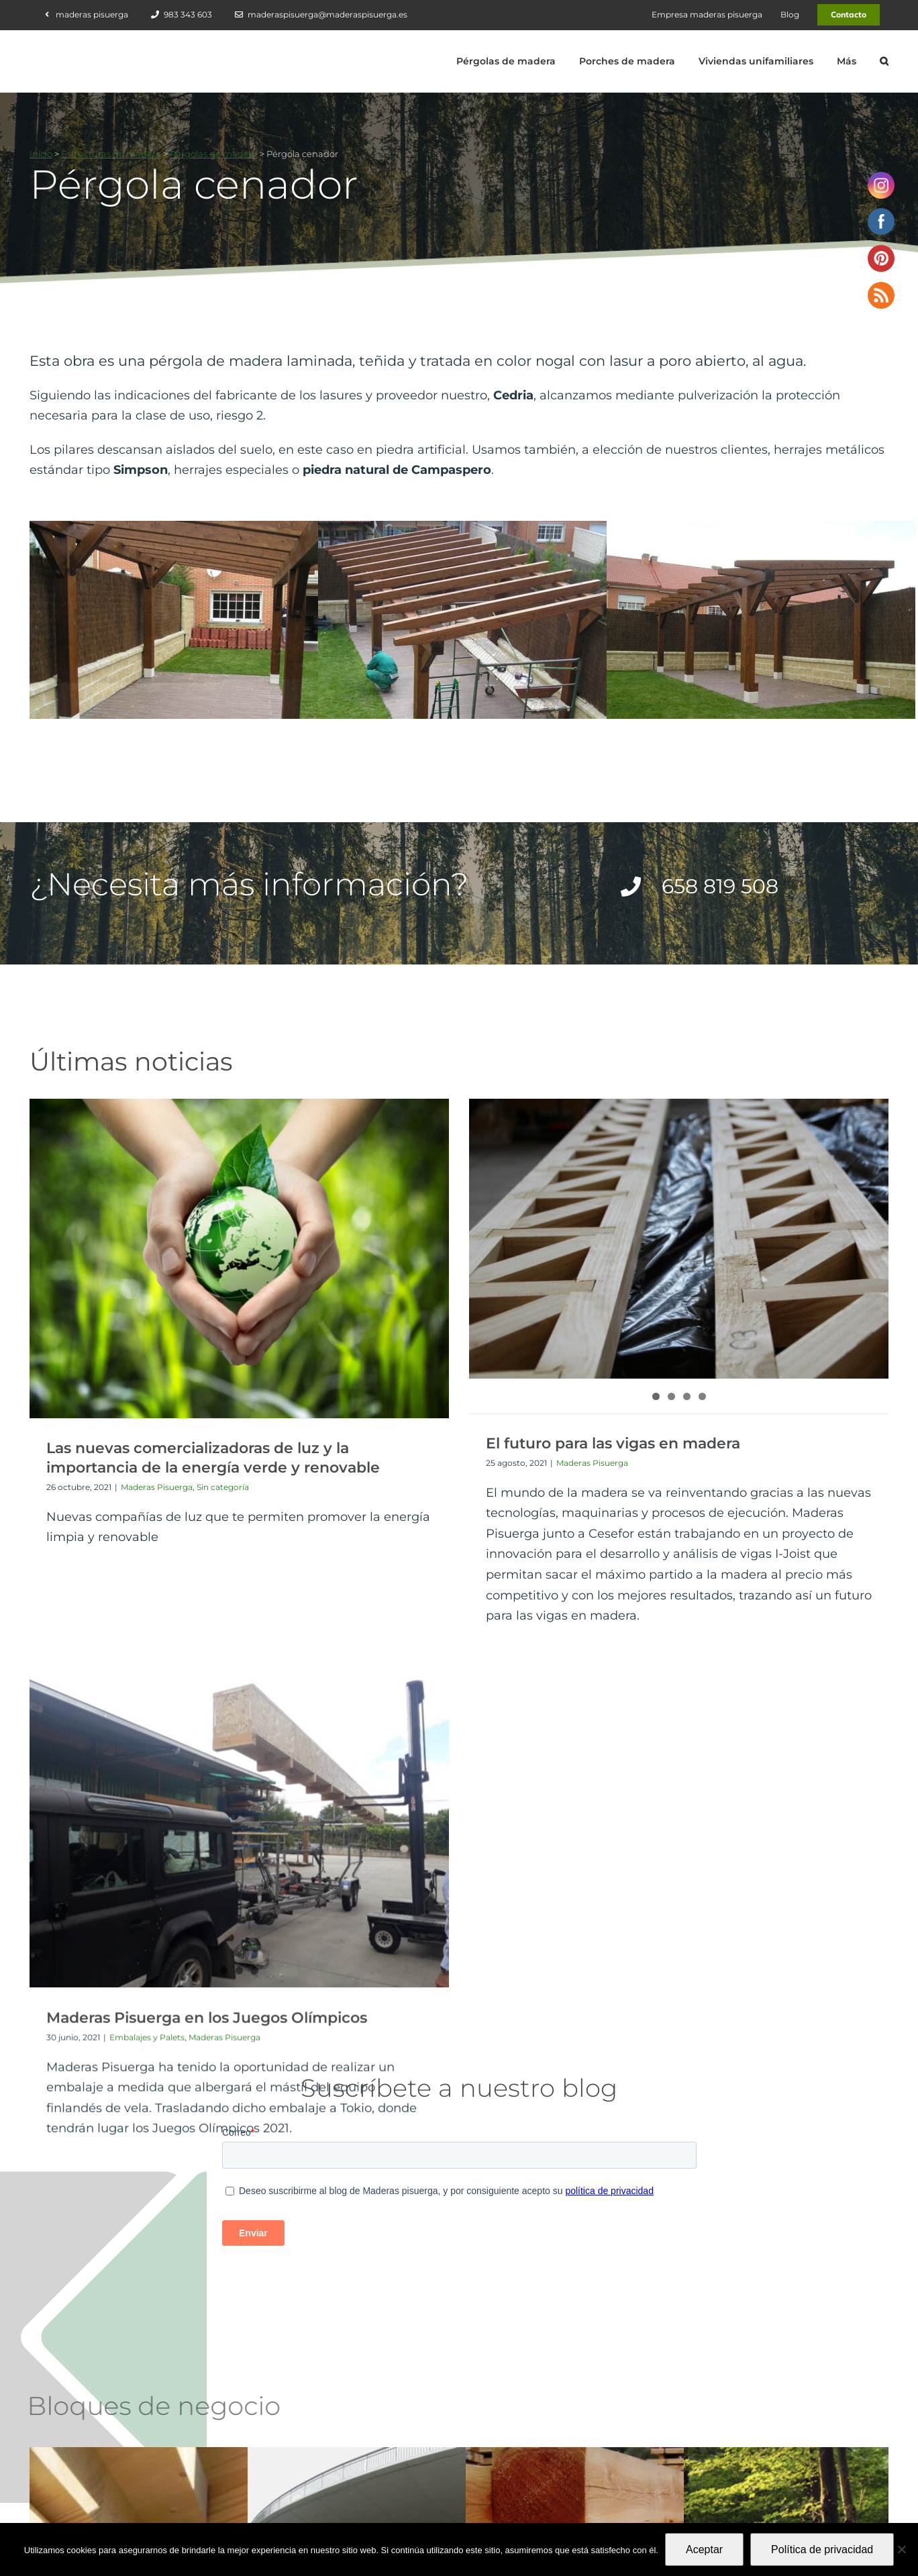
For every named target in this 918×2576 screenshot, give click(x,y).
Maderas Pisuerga (157, 1487)
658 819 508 (534, 2467)
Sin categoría (223, 1487)
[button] (884, 61)
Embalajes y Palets (718, 1478)
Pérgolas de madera (214, 153)
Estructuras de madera (111, 153)
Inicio (41, 153)
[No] (901, 2549)
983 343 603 (534, 2439)
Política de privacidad (822, 2549)
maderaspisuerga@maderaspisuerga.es (592, 2494)
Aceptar (704, 2549)
